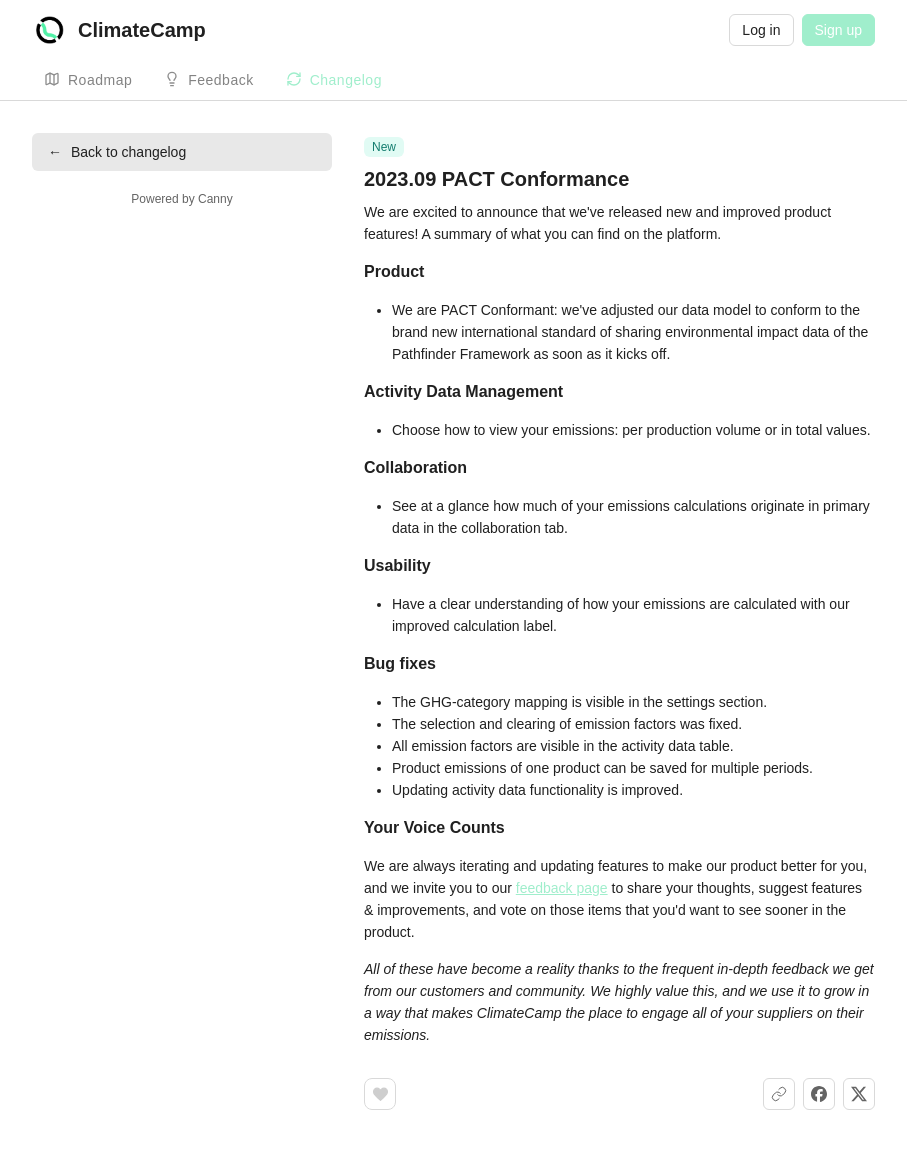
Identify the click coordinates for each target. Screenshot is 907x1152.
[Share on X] (859, 1094)
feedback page (562, 888)
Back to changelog (117, 152)
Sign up (838, 30)
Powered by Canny (181, 199)
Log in (761, 30)
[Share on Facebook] (819, 1094)
